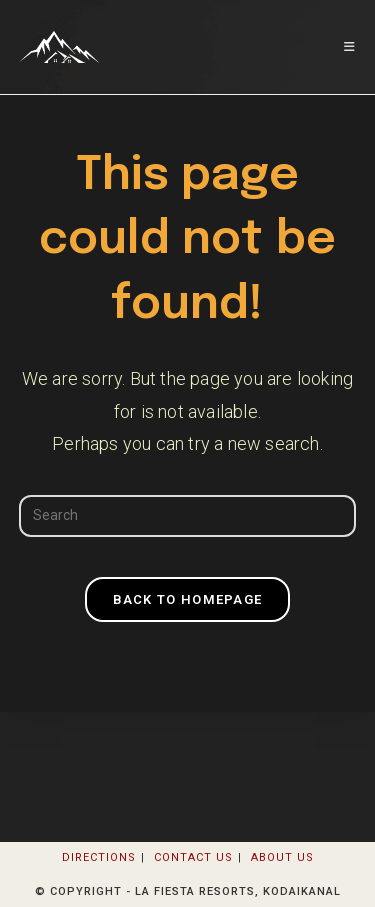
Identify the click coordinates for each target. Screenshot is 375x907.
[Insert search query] (188, 515)
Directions (99, 857)
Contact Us (193, 857)
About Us (282, 857)
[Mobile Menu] (350, 46)
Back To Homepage (188, 599)
